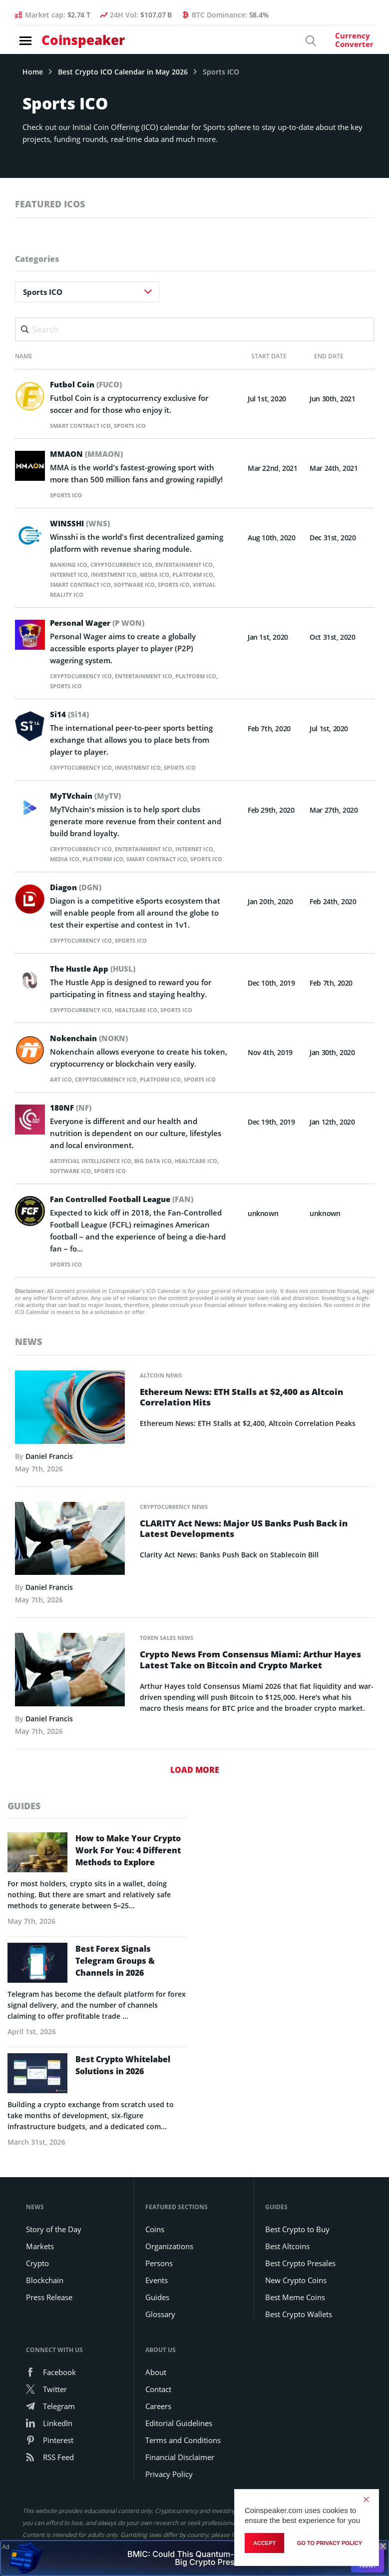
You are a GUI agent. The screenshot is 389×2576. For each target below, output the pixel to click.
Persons (159, 2286)
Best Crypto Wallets (298, 2337)
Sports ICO (138, 425)
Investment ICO (135, 574)
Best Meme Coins (295, 2320)
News (28, 1361)
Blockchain (44, 2303)
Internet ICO (85, 574)
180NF (71, 1127)
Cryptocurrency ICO (128, 564)
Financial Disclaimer (179, 2480)
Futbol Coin (88, 384)
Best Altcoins (287, 2269)
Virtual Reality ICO (120, 594)
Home (32, 71)
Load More (194, 1789)
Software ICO (191, 584)
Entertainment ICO (154, 676)
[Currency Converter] (340, 44)
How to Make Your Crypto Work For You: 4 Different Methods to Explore (128, 1873)
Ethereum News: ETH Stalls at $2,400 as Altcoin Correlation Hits (248, 1418)
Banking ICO (70, 564)
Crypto (37, 2286)
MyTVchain (88, 795)
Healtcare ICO (145, 1020)
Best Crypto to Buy (297, 2252)
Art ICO (62, 1089)
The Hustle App (95, 978)
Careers (158, 2429)
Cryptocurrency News (178, 1526)
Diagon (77, 897)
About (155, 2395)
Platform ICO (72, 584)
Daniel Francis (49, 1476)
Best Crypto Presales (300, 2286)
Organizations (169, 2269)
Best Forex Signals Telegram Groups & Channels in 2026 (115, 1983)
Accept (264, 2543)
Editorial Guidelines (178, 2446)
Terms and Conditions (183, 2463)
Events (156, 2303)
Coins (154, 2252)
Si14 (70, 714)
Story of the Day (53, 2252)
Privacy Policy (169, 2497)
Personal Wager (101, 622)
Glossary (160, 2337)
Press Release (49, 2320)
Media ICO (180, 574)
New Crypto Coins (296, 2303)
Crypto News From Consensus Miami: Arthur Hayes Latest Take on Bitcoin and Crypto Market (251, 1681)
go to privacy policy (329, 2543)
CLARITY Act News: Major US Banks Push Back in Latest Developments (251, 1550)
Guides (157, 2320)
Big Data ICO (163, 1181)
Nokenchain (91, 1048)
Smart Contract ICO (83, 425)
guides (23, 1826)
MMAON (88, 453)
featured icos (50, 204)
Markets (40, 2269)
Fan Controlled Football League (126, 1219)
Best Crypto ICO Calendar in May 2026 (123, 71)
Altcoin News (163, 1395)
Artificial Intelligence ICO (95, 1181)
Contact (158, 2412)
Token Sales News (170, 1657)
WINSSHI (81, 523)
